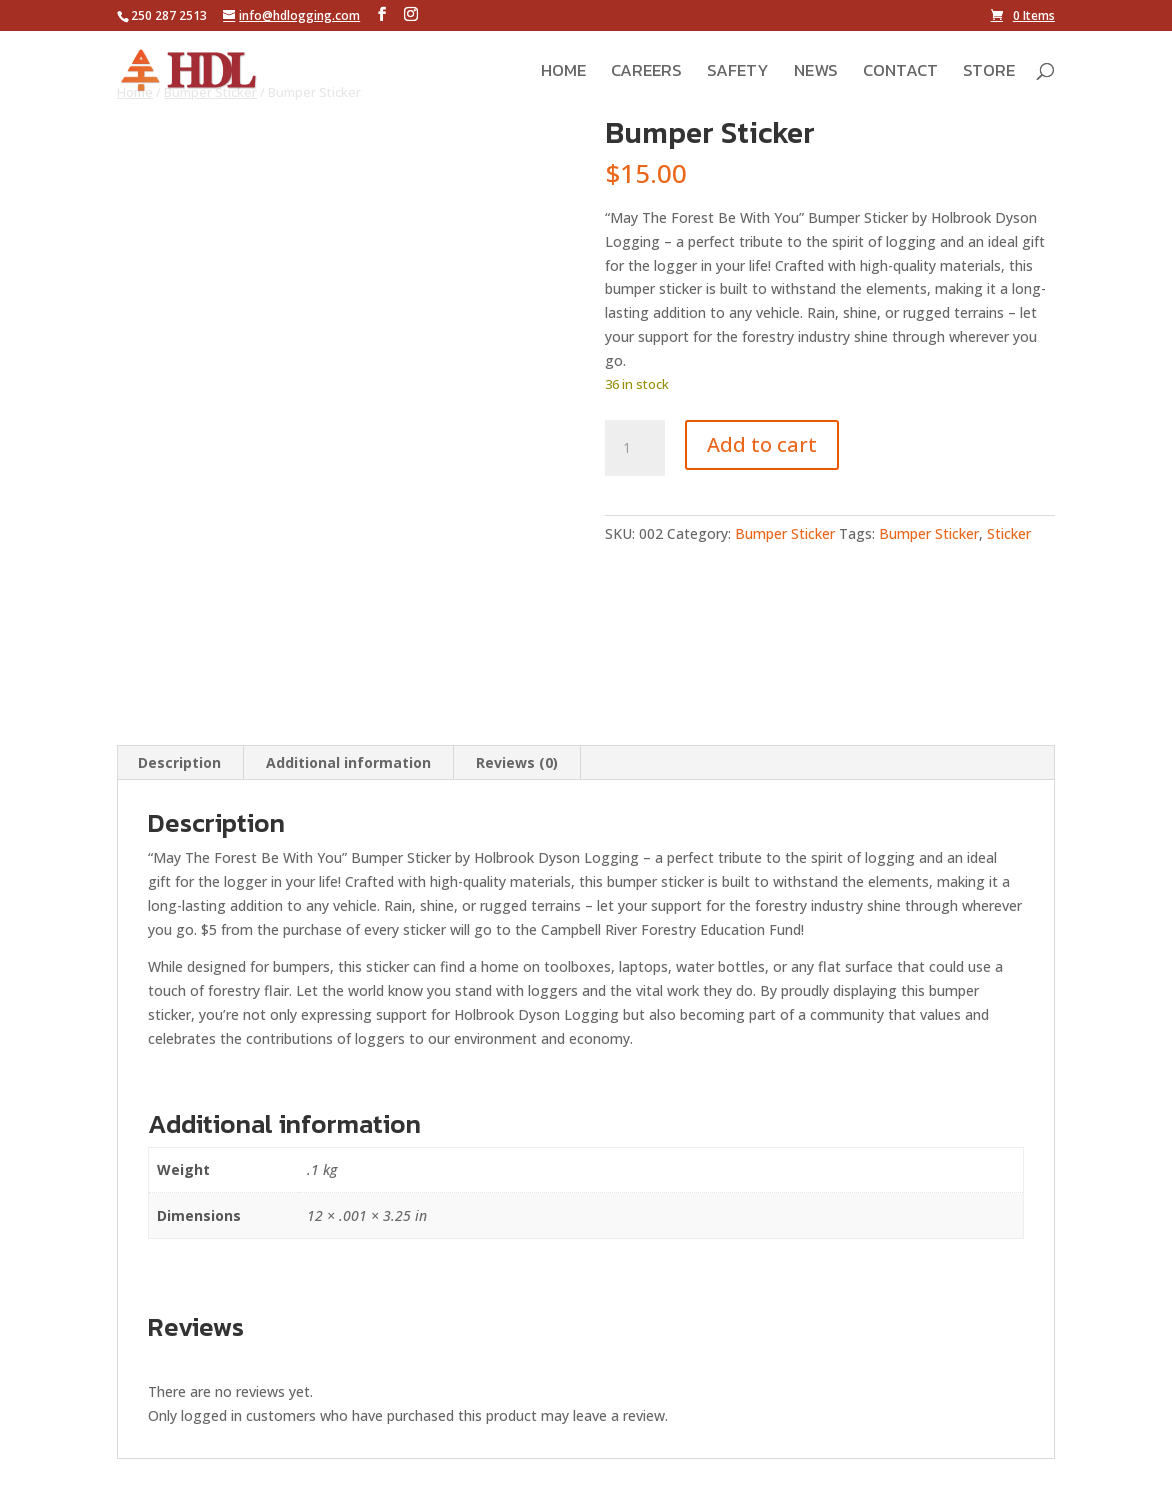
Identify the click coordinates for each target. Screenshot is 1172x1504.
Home (563, 73)
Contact (900, 73)
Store (989, 73)
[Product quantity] (635, 448)
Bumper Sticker (785, 533)
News (816, 73)
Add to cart (762, 444)
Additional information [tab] (348, 762)
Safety (738, 73)
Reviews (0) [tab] (517, 762)
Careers (646, 73)
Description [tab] (179, 762)
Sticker (1009, 533)
